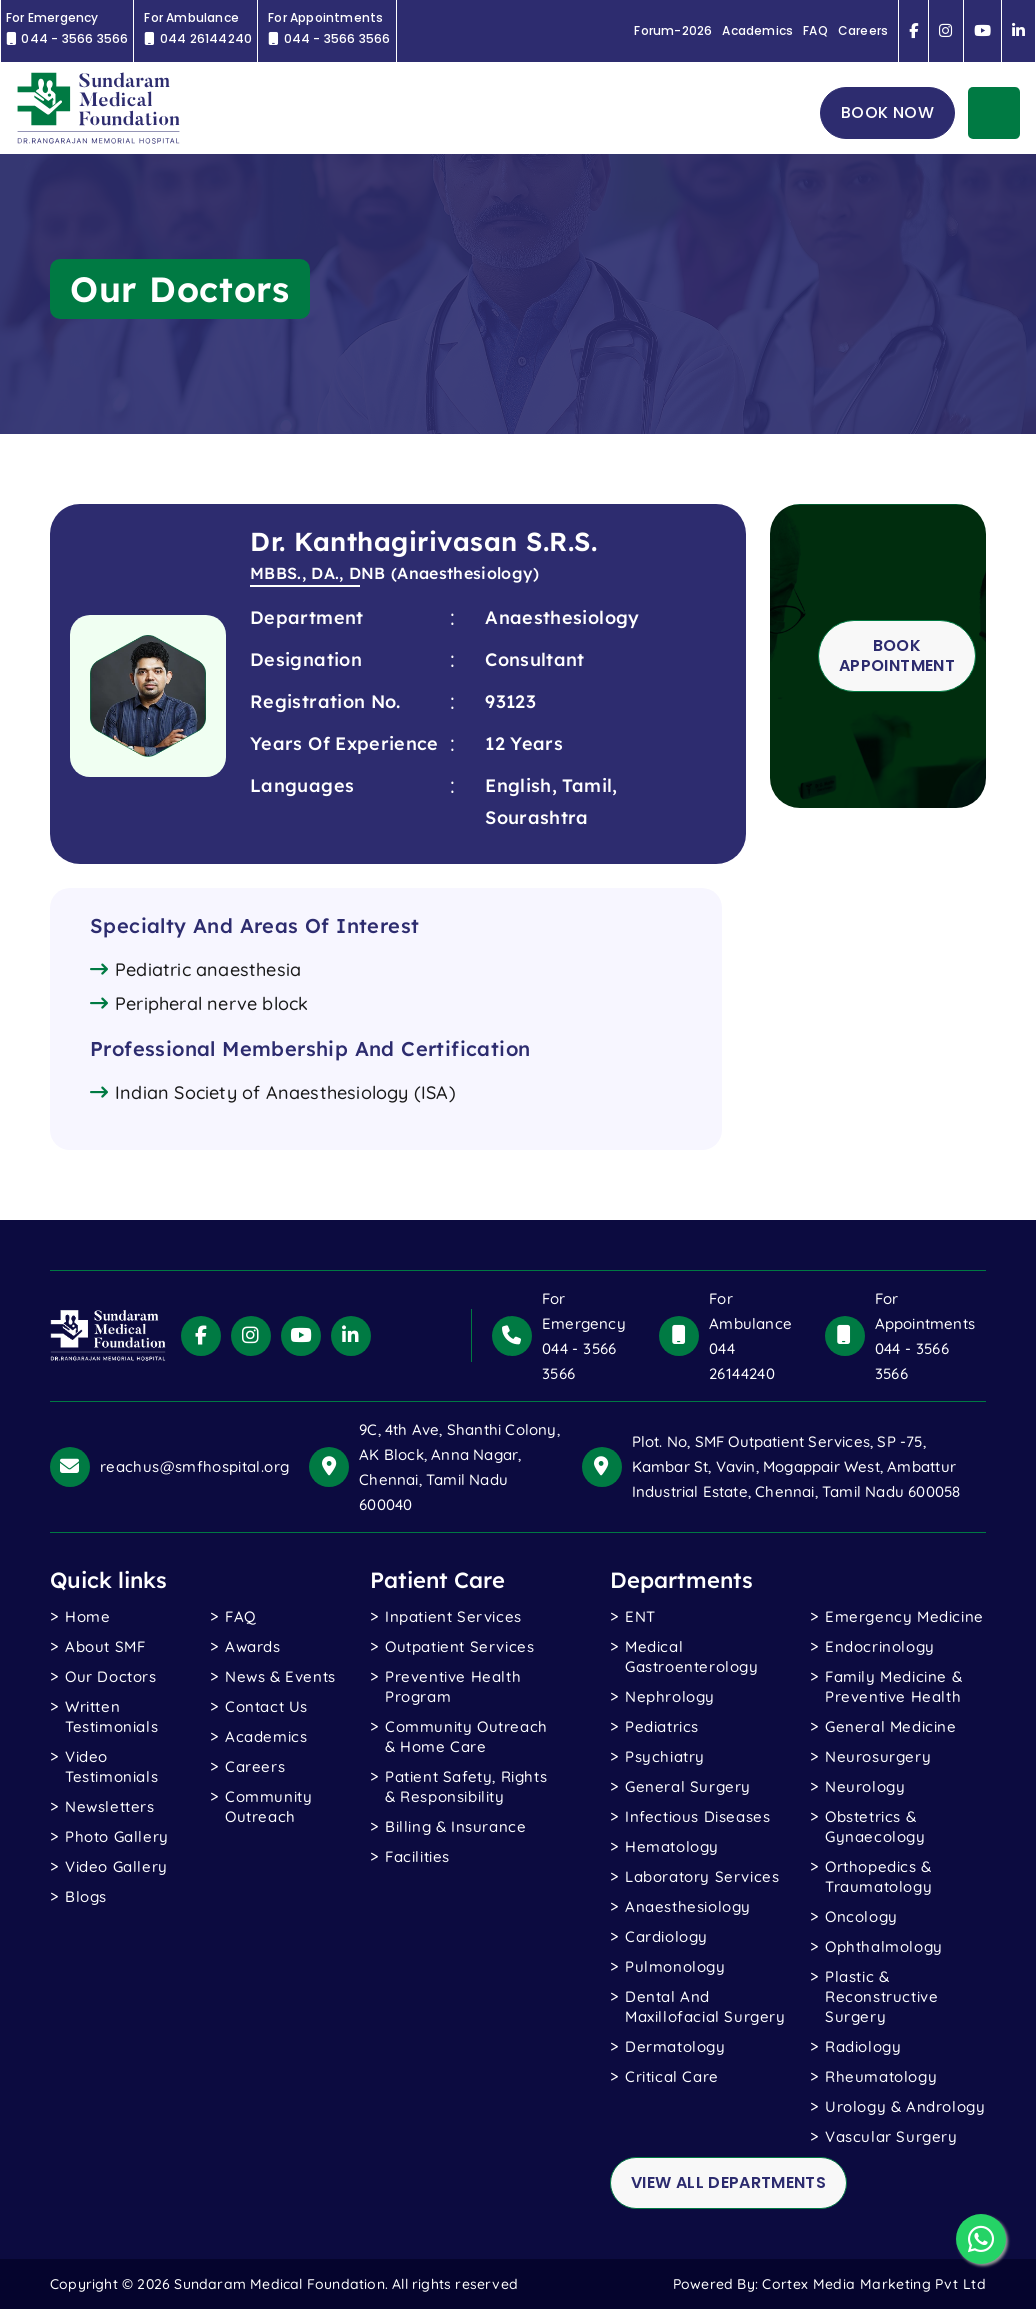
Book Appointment (897, 655)
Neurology (865, 1786)
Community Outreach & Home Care (466, 1736)
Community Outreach (268, 1806)
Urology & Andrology (905, 2106)
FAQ (815, 31)
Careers (863, 31)
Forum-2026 (673, 31)
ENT (640, 1616)
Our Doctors (111, 1676)
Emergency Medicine (904, 1616)
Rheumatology (881, 2076)
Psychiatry (665, 1756)
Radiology (863, 2046)
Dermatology (675, 2046)
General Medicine (891, 1726)
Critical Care (672, 2076)
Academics (757, 31)
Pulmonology (675, 1966)
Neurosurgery (878, 1756)
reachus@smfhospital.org (194, 1466)
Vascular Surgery (891, 2136)
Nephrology (670, 1696)
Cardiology (666, 1936)
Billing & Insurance (455, 1826)
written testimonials (111, 1716)
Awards (253, 1646)
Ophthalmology (884, 1946)
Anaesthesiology (688, 1906)
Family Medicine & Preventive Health (893, 1686)
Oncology (861, 1916)
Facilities (417, 1856)
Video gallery (116, 1866)
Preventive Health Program (453, 1686)
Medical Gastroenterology (692, 1656)
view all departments (728, 2182)
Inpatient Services (453, 1616)
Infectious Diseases (697, 1816)
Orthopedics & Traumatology (878, 1876)
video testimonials (111, 1766)
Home (87, 1616)
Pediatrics (662, 1726)
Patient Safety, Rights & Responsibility (466, 1786)
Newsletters (110, 1806)
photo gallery (117, 1836)
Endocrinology (880, 1646)
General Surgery (688, 1786)
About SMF (105, 1646)
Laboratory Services (702, 1876)
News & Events (280, 1676)
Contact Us (266, 1706)
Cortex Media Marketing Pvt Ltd (874, 2284)
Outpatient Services (459, 1646)
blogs (86, 1896)
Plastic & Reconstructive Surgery (881, 1996)
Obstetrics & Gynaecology (875, 1826)
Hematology (672, 1846)
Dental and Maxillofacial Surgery (705, 2006)
